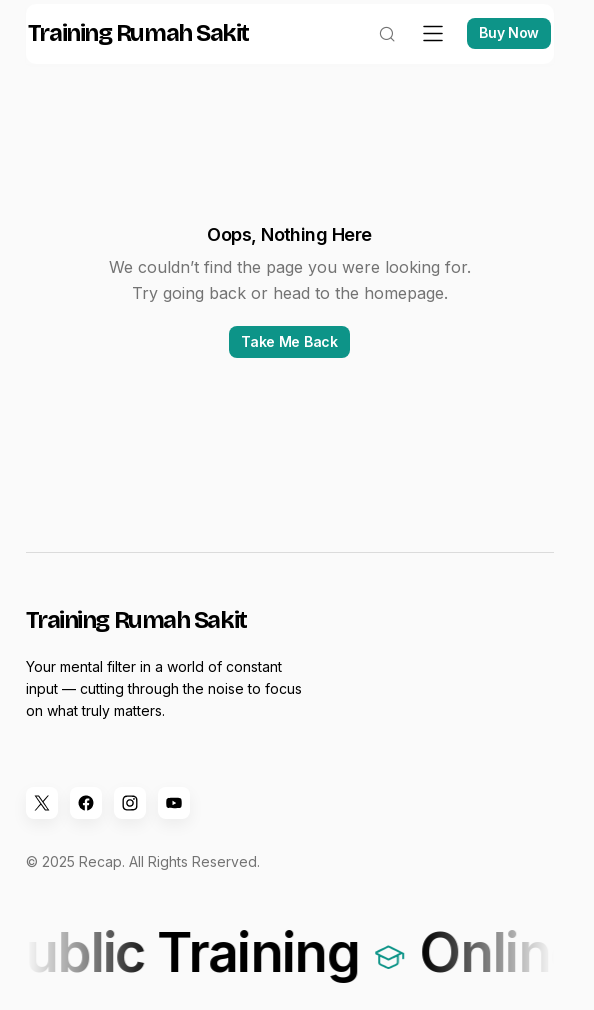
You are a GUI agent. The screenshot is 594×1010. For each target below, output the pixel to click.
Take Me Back (289, 361)
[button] (373, 54)
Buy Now (495, 53)
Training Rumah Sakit (152, 54)
